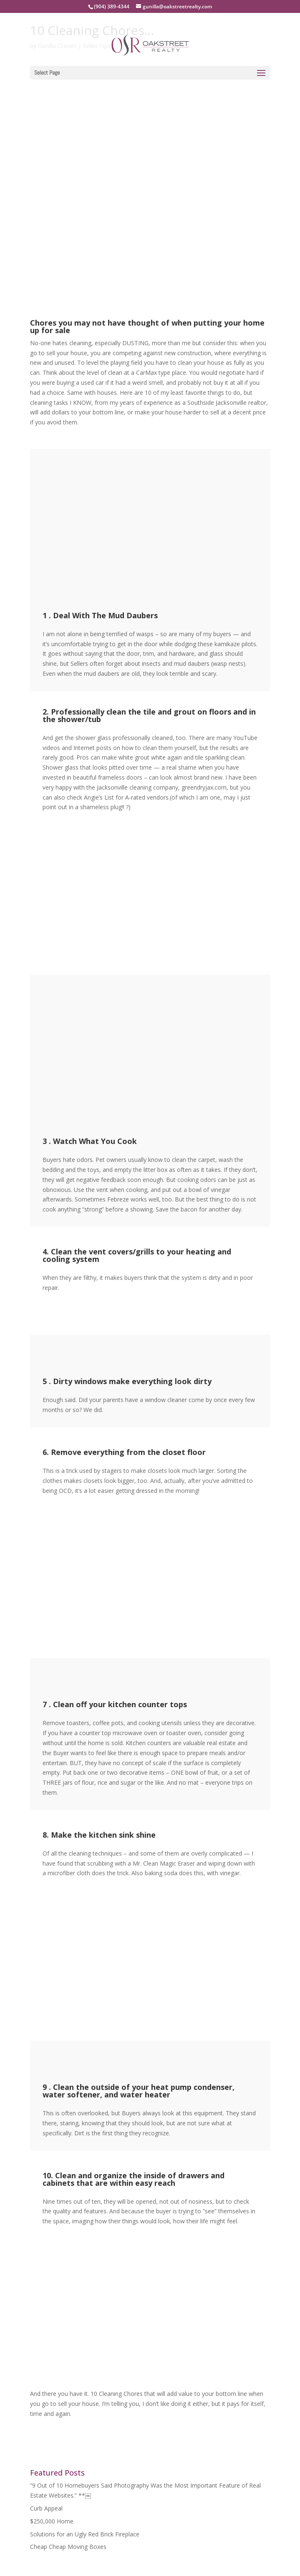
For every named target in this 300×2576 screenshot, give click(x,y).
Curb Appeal (46, 2508)
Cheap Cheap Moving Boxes (68, 2547)
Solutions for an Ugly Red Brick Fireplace (84, 2534)
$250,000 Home (51, 2521)
